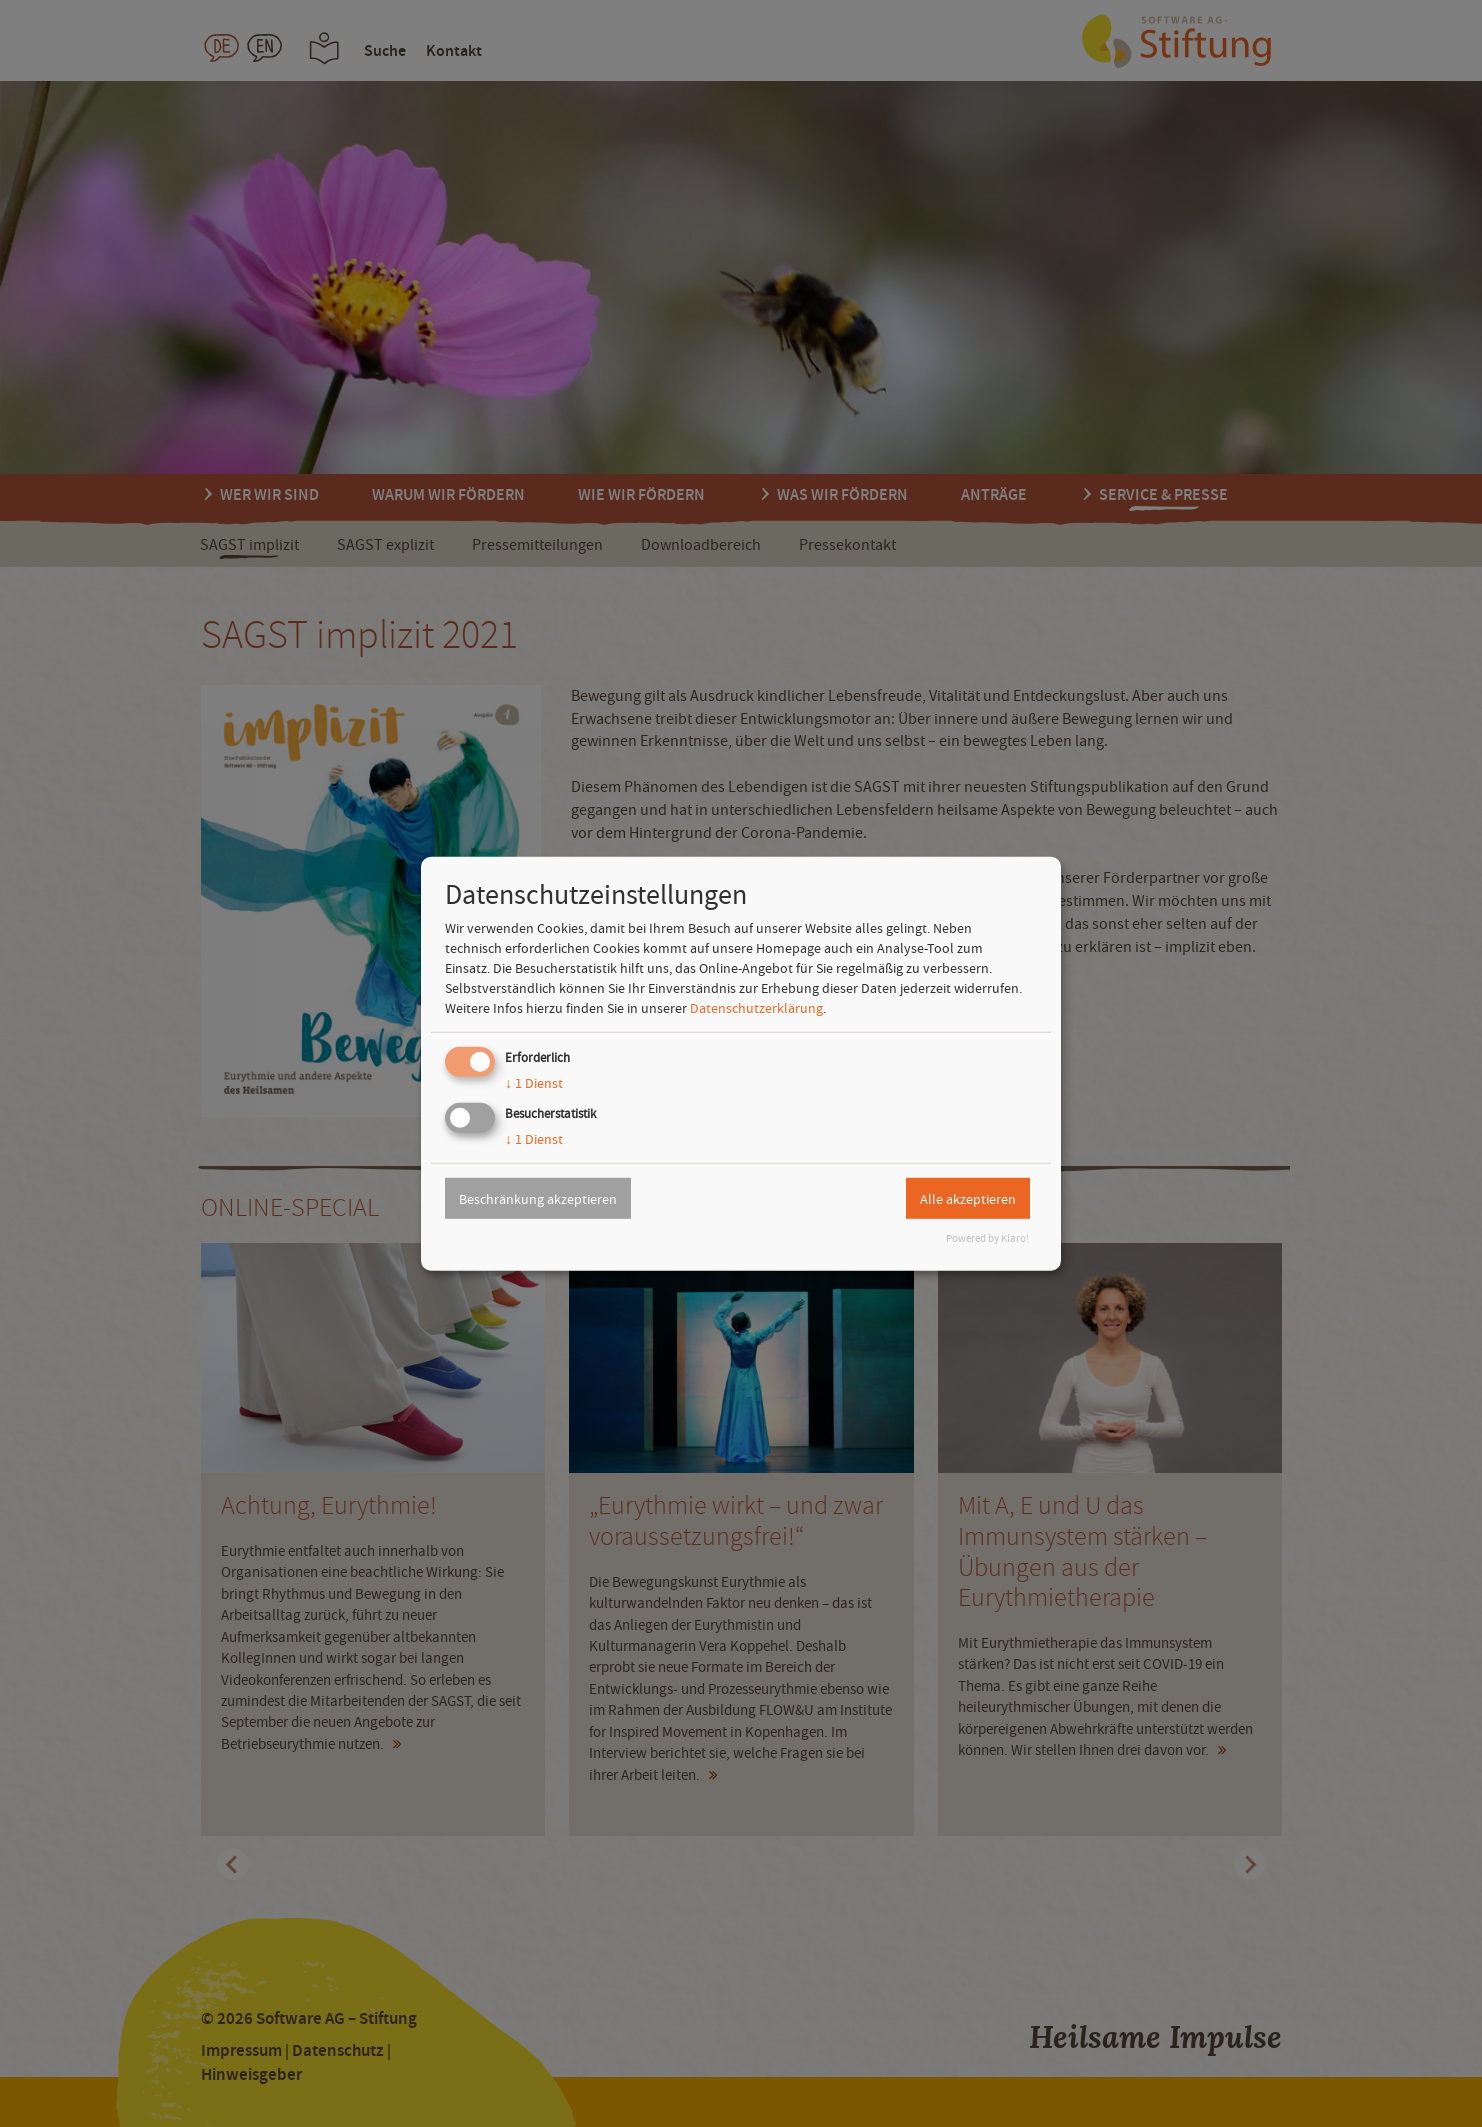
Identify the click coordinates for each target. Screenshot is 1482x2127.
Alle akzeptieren (968, 1198)
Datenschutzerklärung (756, 1008)
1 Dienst (534, 1083)
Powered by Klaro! (987, 1238)
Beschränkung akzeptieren (538, 1198)
